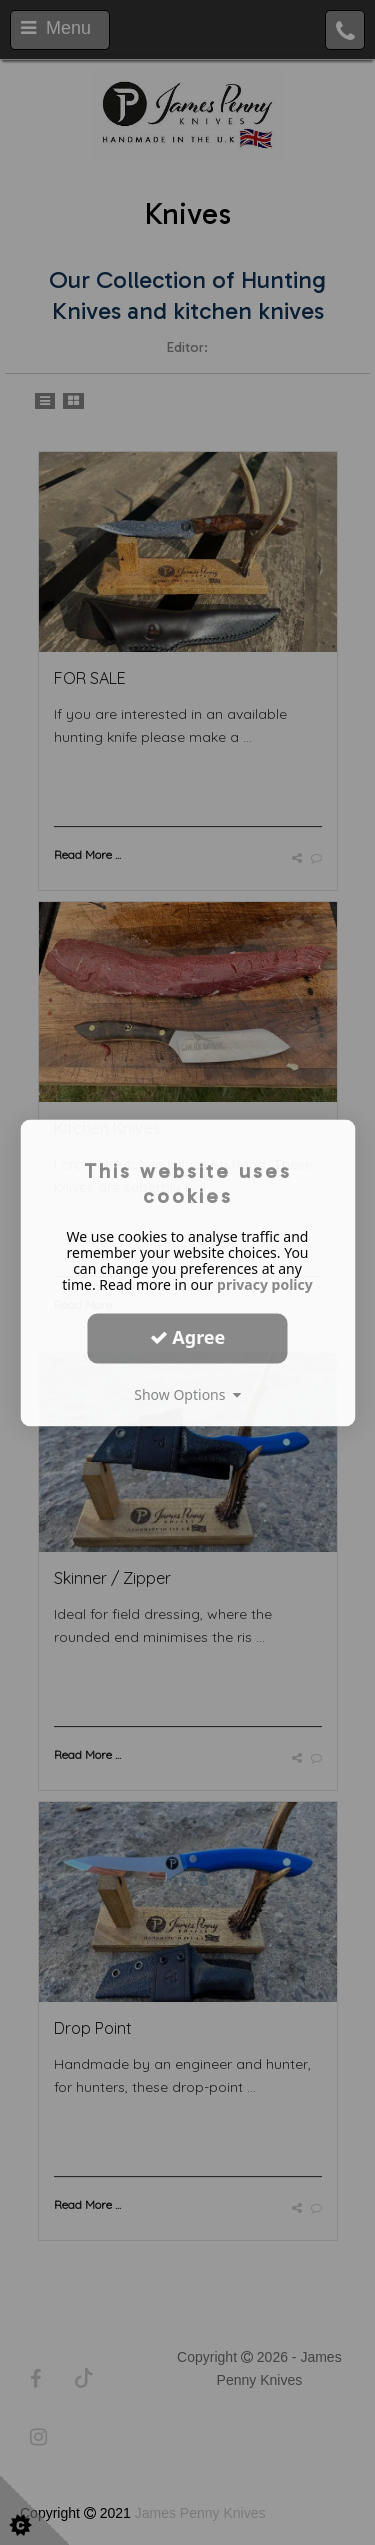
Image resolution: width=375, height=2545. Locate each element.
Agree (188, 1337)
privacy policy (265, 1284)
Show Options (187, 1394)
